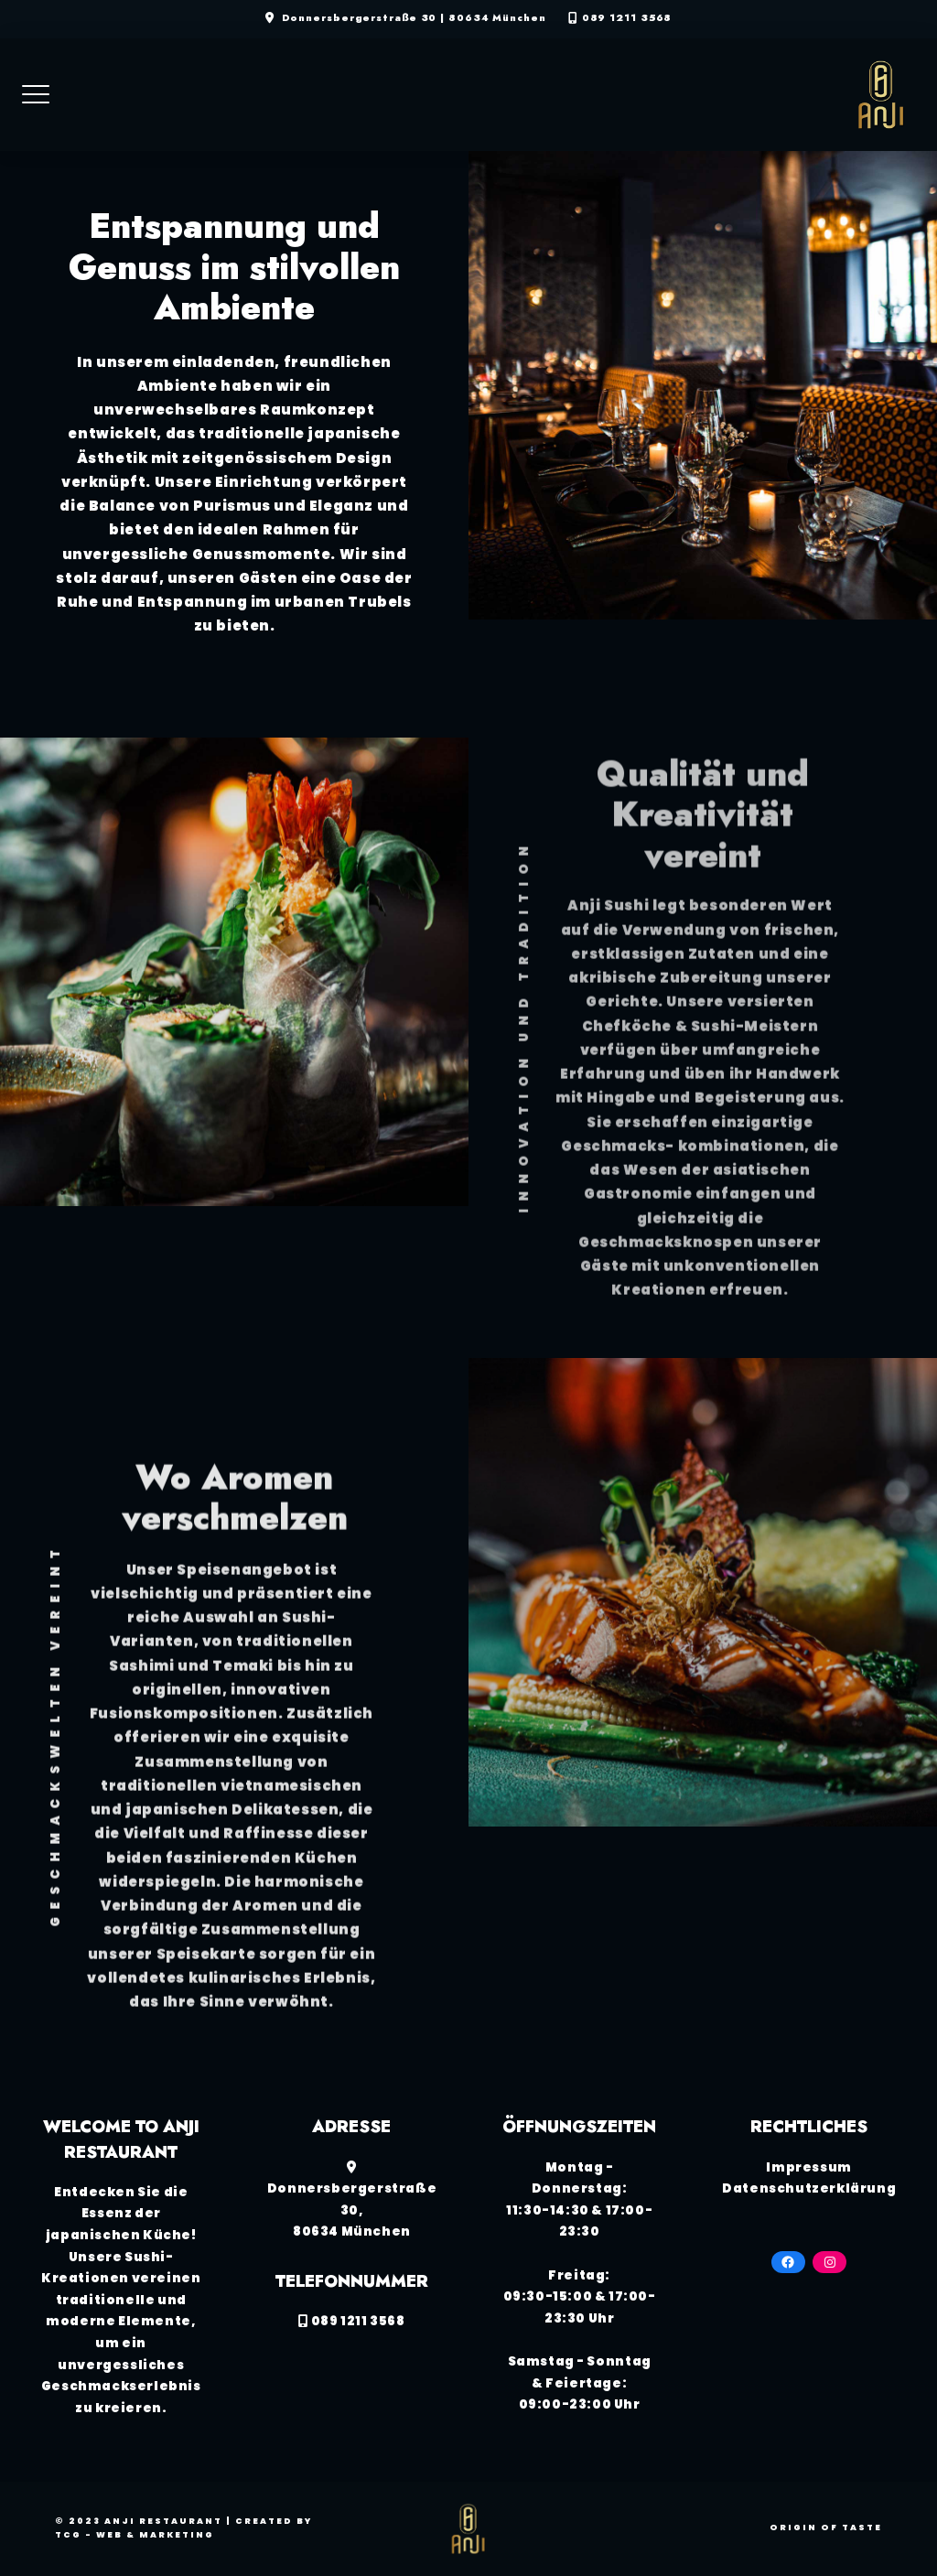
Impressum (808, 2167)
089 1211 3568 (627, 18)
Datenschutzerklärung (809, 2188)
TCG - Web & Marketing (134, 2534)
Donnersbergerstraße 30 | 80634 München (414, 18)
